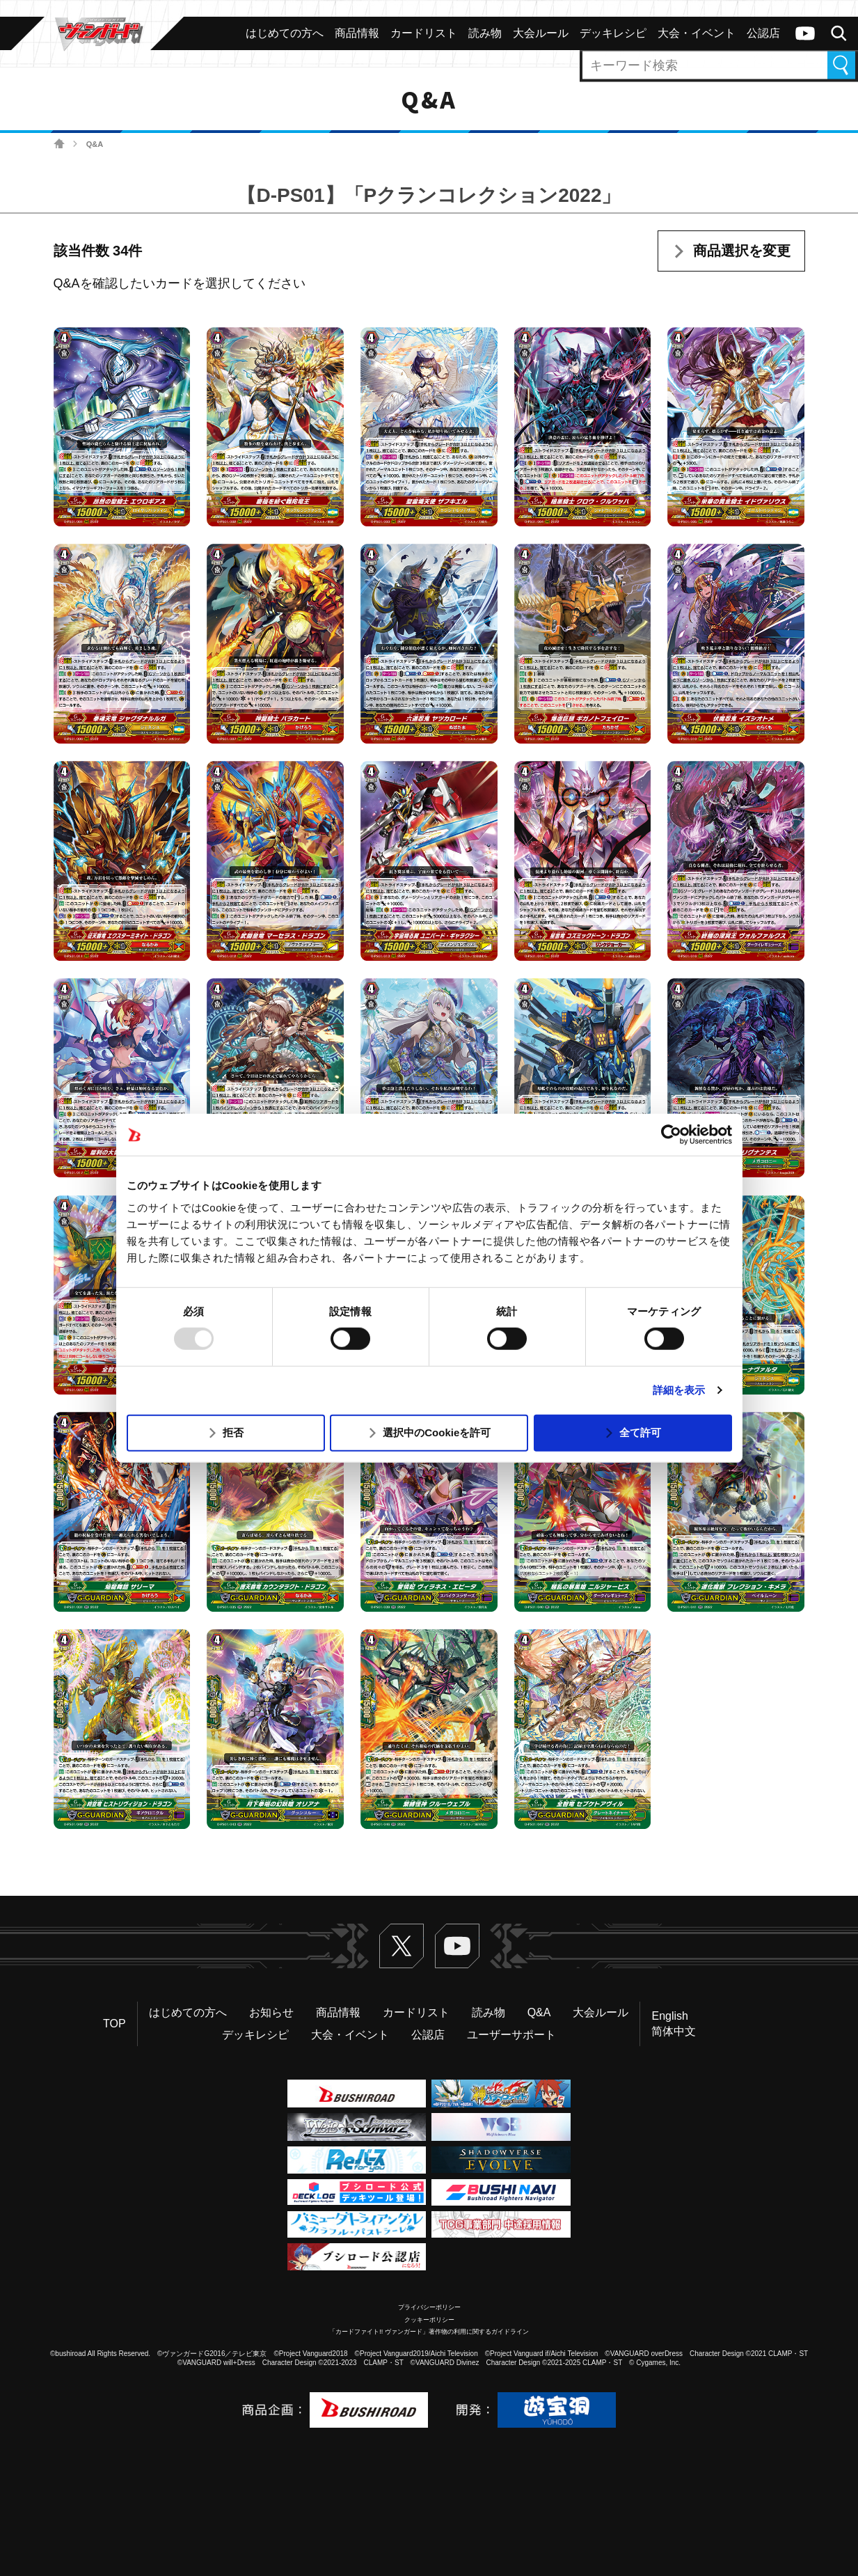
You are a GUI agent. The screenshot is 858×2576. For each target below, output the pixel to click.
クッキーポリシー (429, 2319)
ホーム (59, 144)
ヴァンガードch (805, 33)
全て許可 (640, 1432)
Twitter (401, 1946)
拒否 (233, 1432)
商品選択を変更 (742, 250)
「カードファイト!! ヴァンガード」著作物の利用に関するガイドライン (429, 2331)
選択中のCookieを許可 (437, 1432)
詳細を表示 (679, 1390)
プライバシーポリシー (429, 2307)
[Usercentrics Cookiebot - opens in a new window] (671, 1134)
